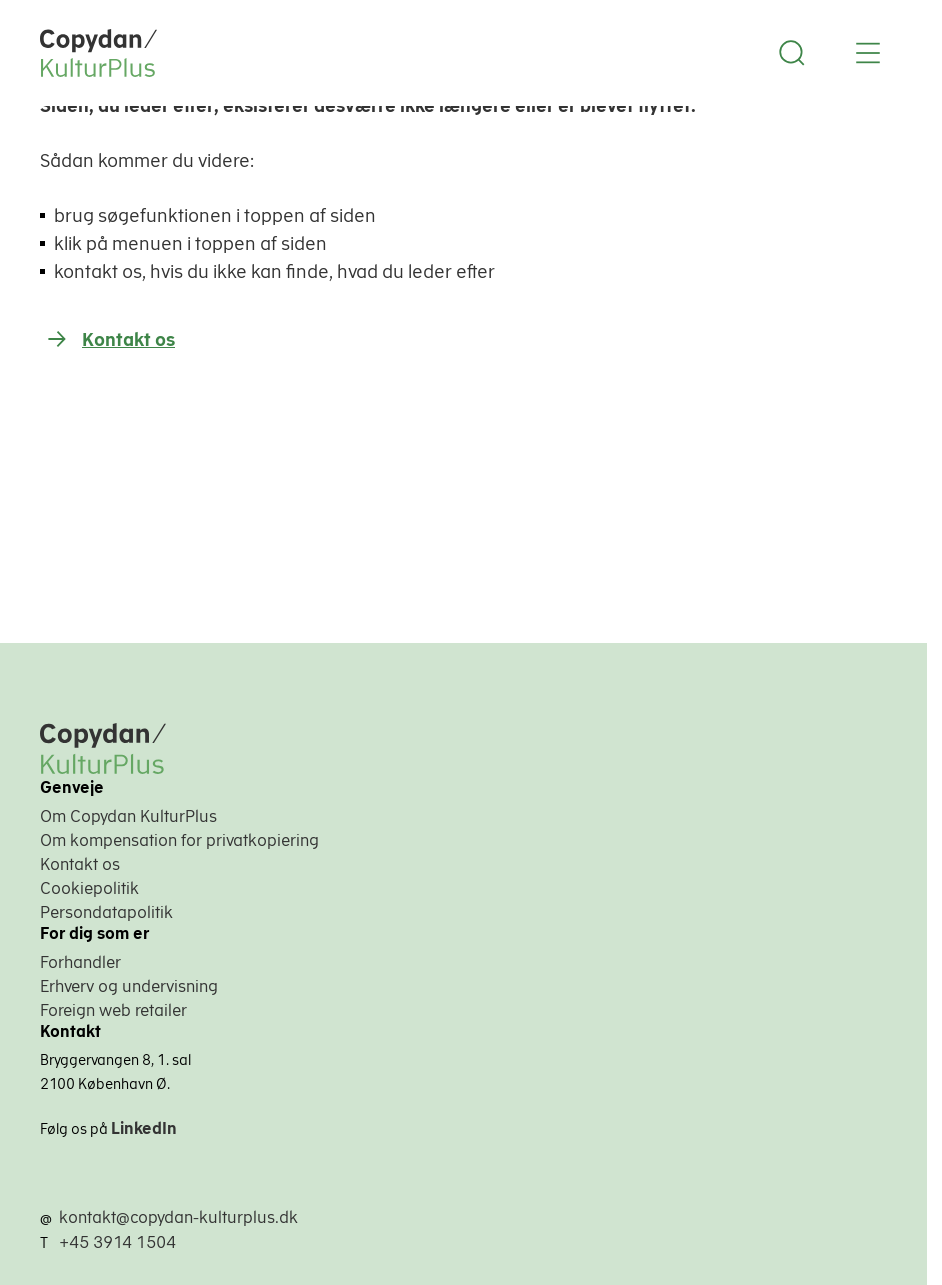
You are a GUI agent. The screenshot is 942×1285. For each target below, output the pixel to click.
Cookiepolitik (89, 888)
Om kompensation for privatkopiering (179, 840)
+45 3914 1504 (117, 1242)
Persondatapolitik (106, 912)
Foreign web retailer (113, 1010)
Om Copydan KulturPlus (128, 816)
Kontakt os (128, 339)
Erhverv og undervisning (129, 986)
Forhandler (80, 962)
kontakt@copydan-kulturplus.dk (178, 1217)
